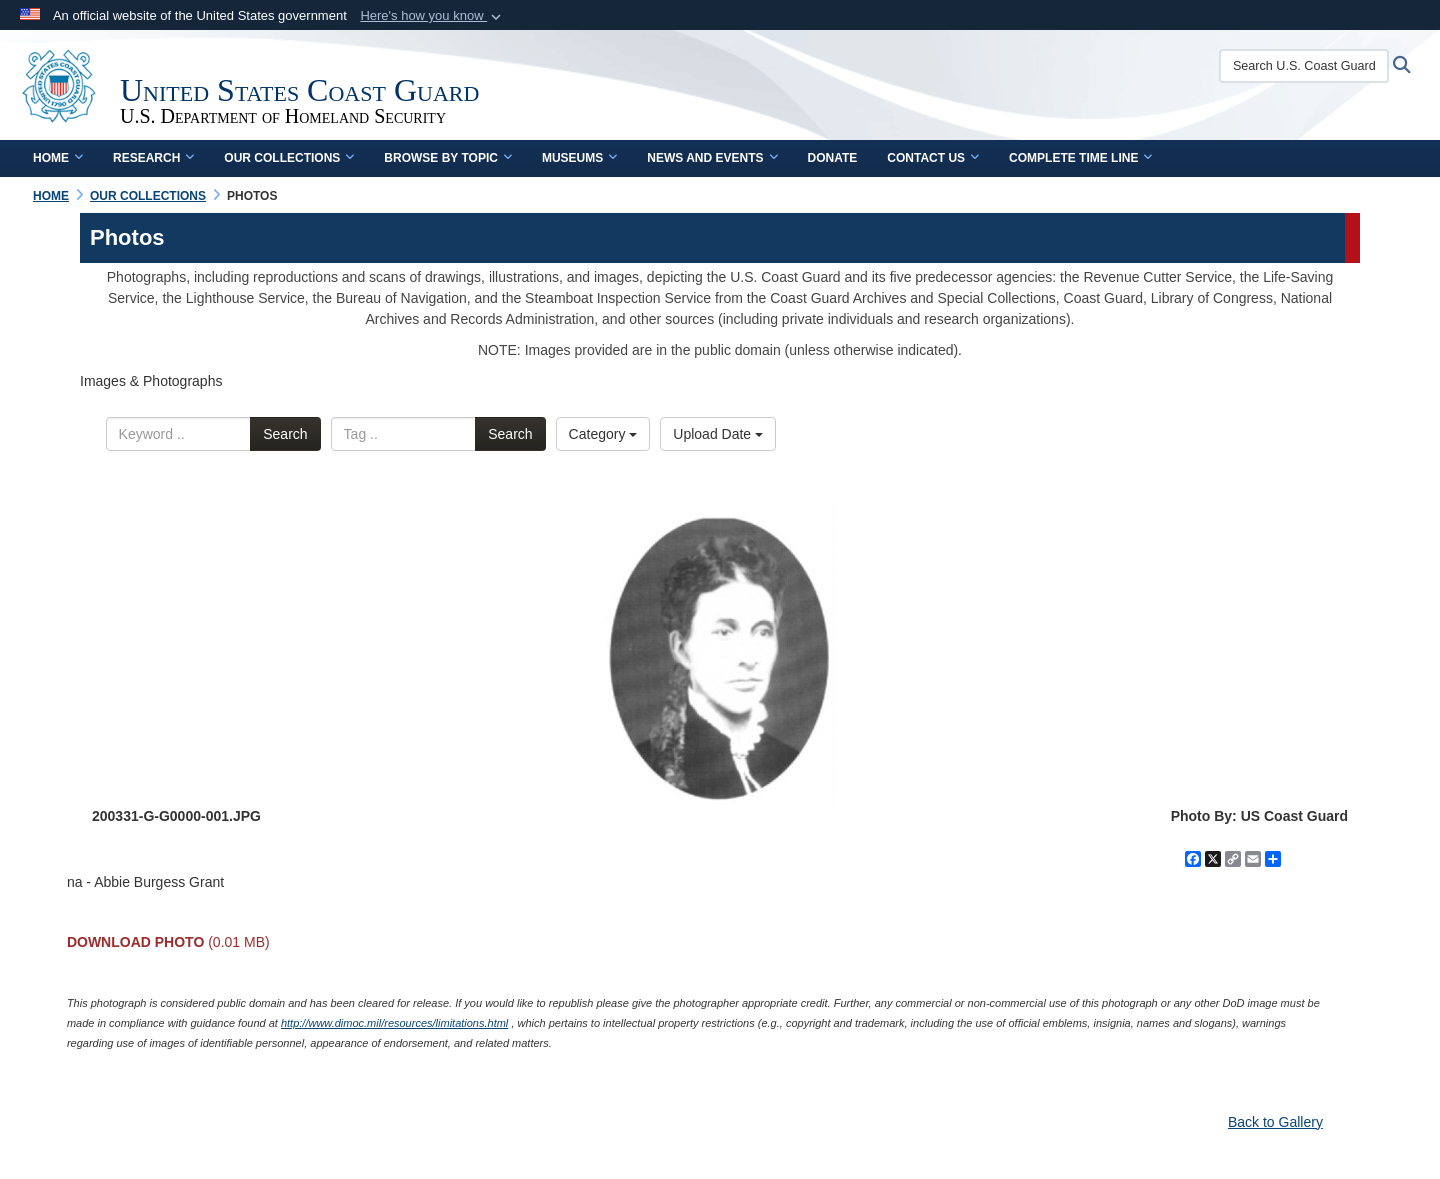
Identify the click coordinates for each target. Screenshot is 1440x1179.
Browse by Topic (448, 158)
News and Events (712, 158)
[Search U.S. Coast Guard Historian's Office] (1304, 66)
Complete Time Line (1080, 158)
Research (153, 158)
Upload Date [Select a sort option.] (718, 434)
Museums (579, 158)
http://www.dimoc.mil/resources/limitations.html (394, 1023)
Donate (833, 158)
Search (285, 434)
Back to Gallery (1275, 1122)
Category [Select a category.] (603, 434)
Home (58, 158)
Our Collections (289, 158)
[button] (432, 16)
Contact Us (933, 158)
